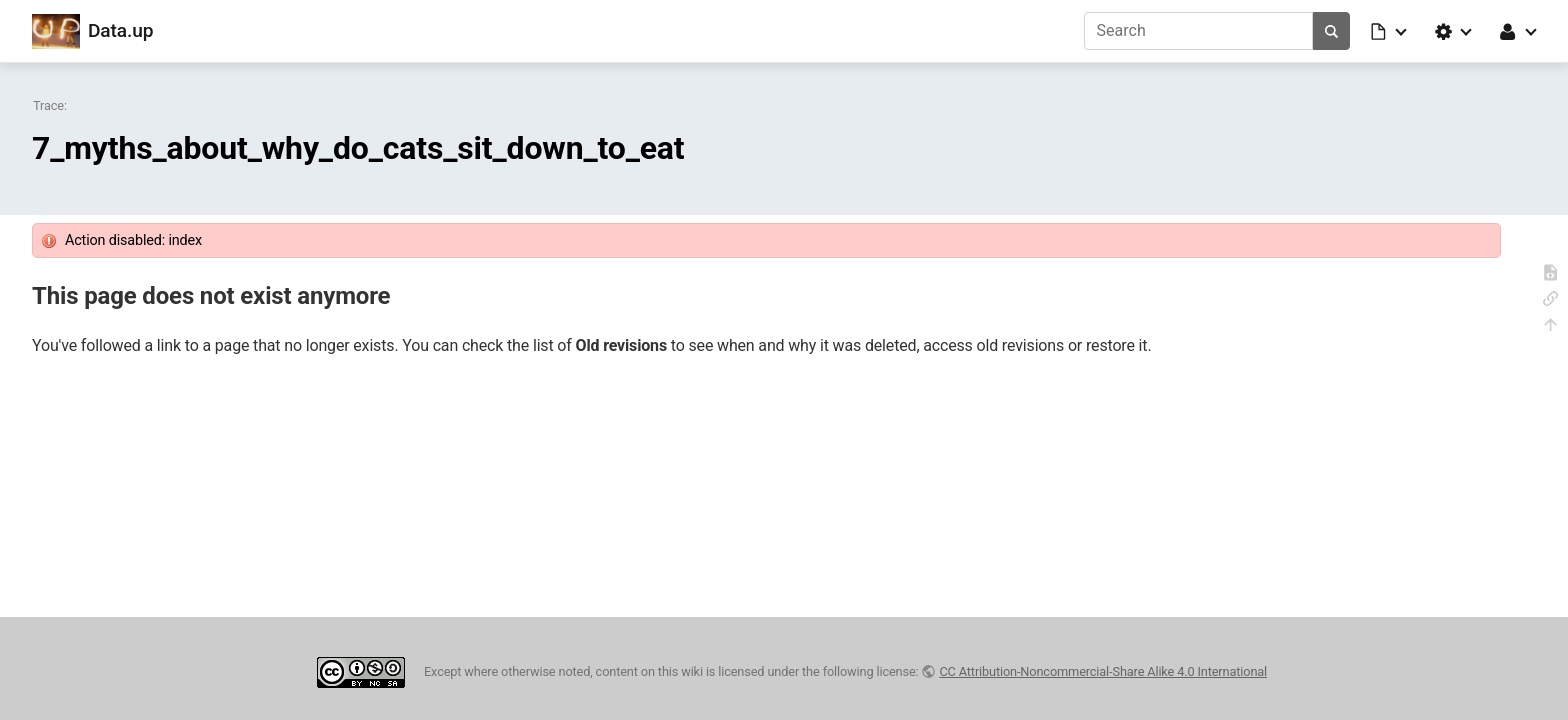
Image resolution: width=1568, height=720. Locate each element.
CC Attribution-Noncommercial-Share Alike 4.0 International (1103, 671)
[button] (1390, 31)
